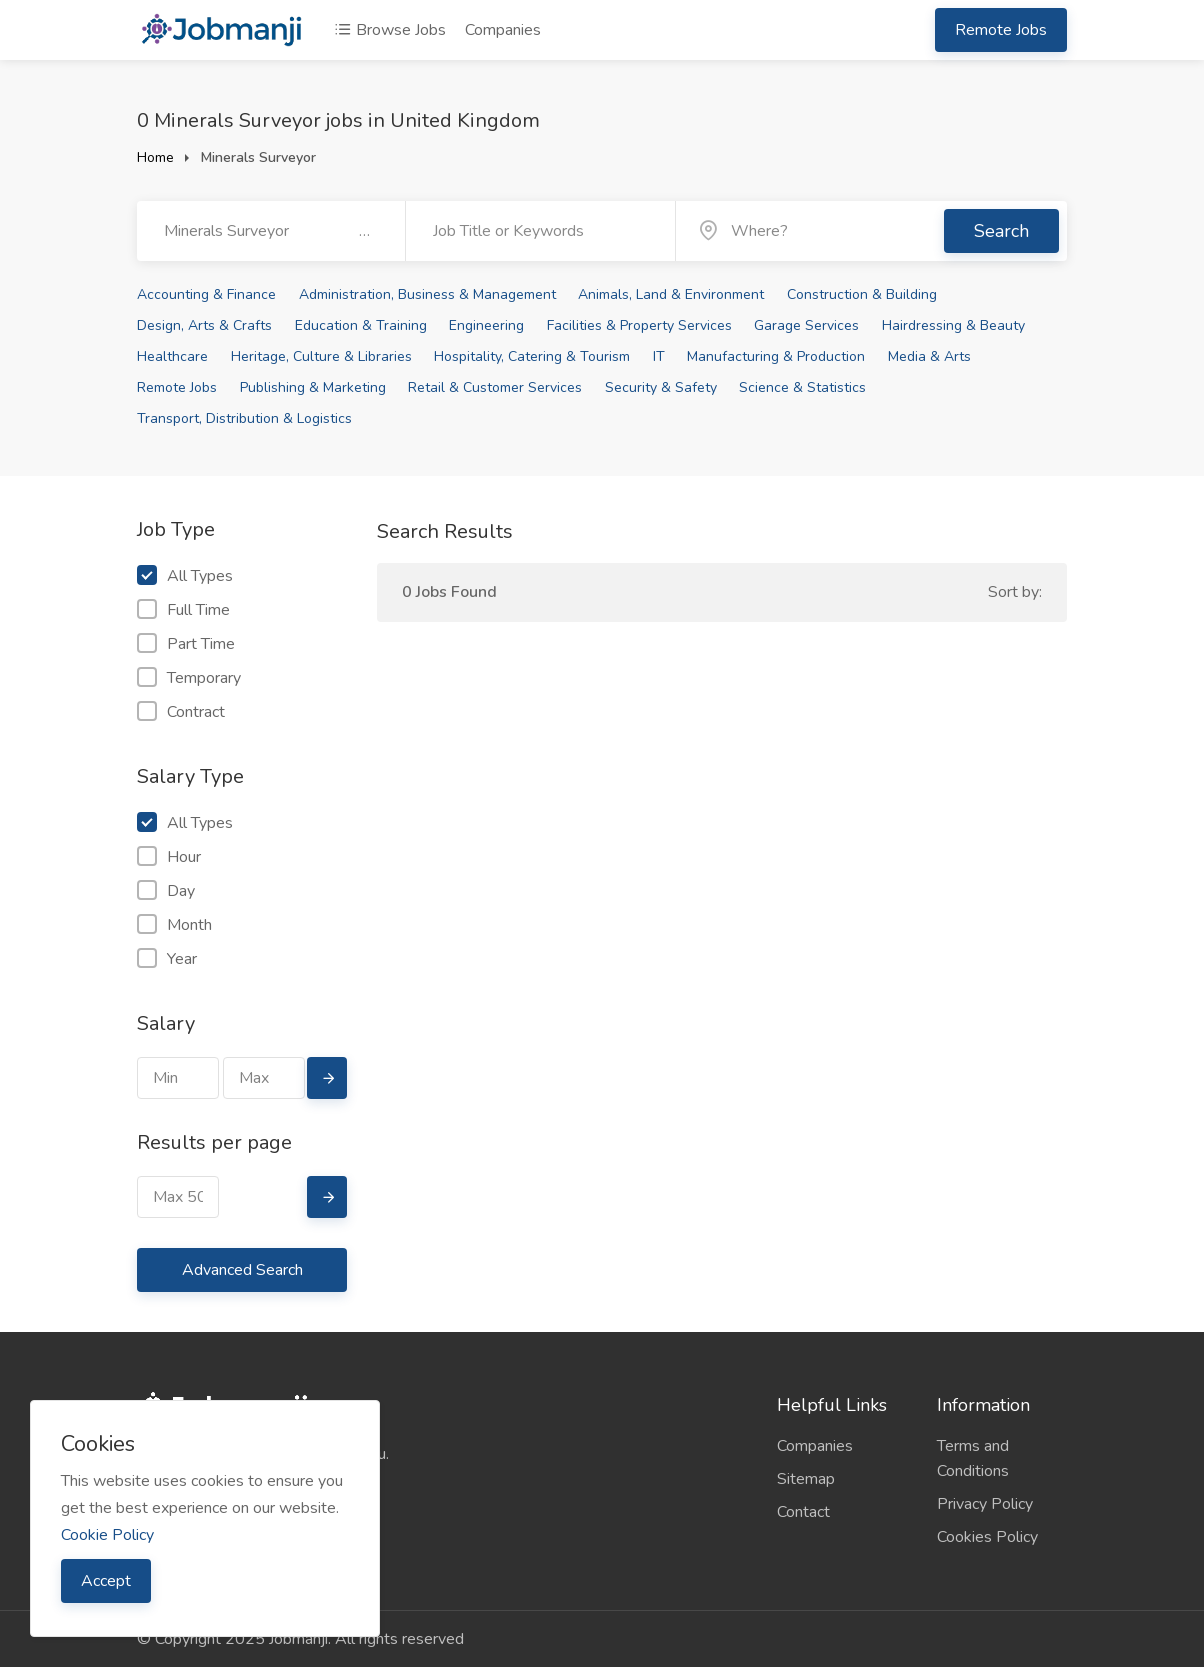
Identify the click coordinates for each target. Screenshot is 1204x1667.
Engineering (486, 325)
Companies (503, 30)
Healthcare (172, 356)
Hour (169, 857)
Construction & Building (862, 294)
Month (174, 925)
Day (166, 891)
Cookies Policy (987, 1537)
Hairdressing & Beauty (953, 325)
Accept (106, 1581)
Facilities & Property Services (639, 325)
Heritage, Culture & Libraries (321, 356)
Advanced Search (242, 1270)
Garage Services (806, 325)
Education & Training (361, 325)
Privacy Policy (985, 1504)
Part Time (186, 644)
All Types (185, 576)
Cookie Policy (107, 1535)
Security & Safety (661, 387)
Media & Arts (929, 356)
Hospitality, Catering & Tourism (532, 356)
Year (167, 959)
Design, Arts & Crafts (204, 325)
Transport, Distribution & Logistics (244, 418)
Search (1001, 231)
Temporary (189, 678)
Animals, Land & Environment (671, 294)
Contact (803, 1512)
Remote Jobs (1001, 30)
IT (659, 356)
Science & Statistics (802, 387)
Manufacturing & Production (776, 356)
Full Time (183, 610)
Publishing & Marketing (313, 387)
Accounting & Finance (206, 294)
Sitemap (806, 1479)
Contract (181, 712)
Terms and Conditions (973, 1458)
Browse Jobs (390, 30)
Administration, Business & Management (427, 294)
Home (155, 157)
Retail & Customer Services (495, 387)
